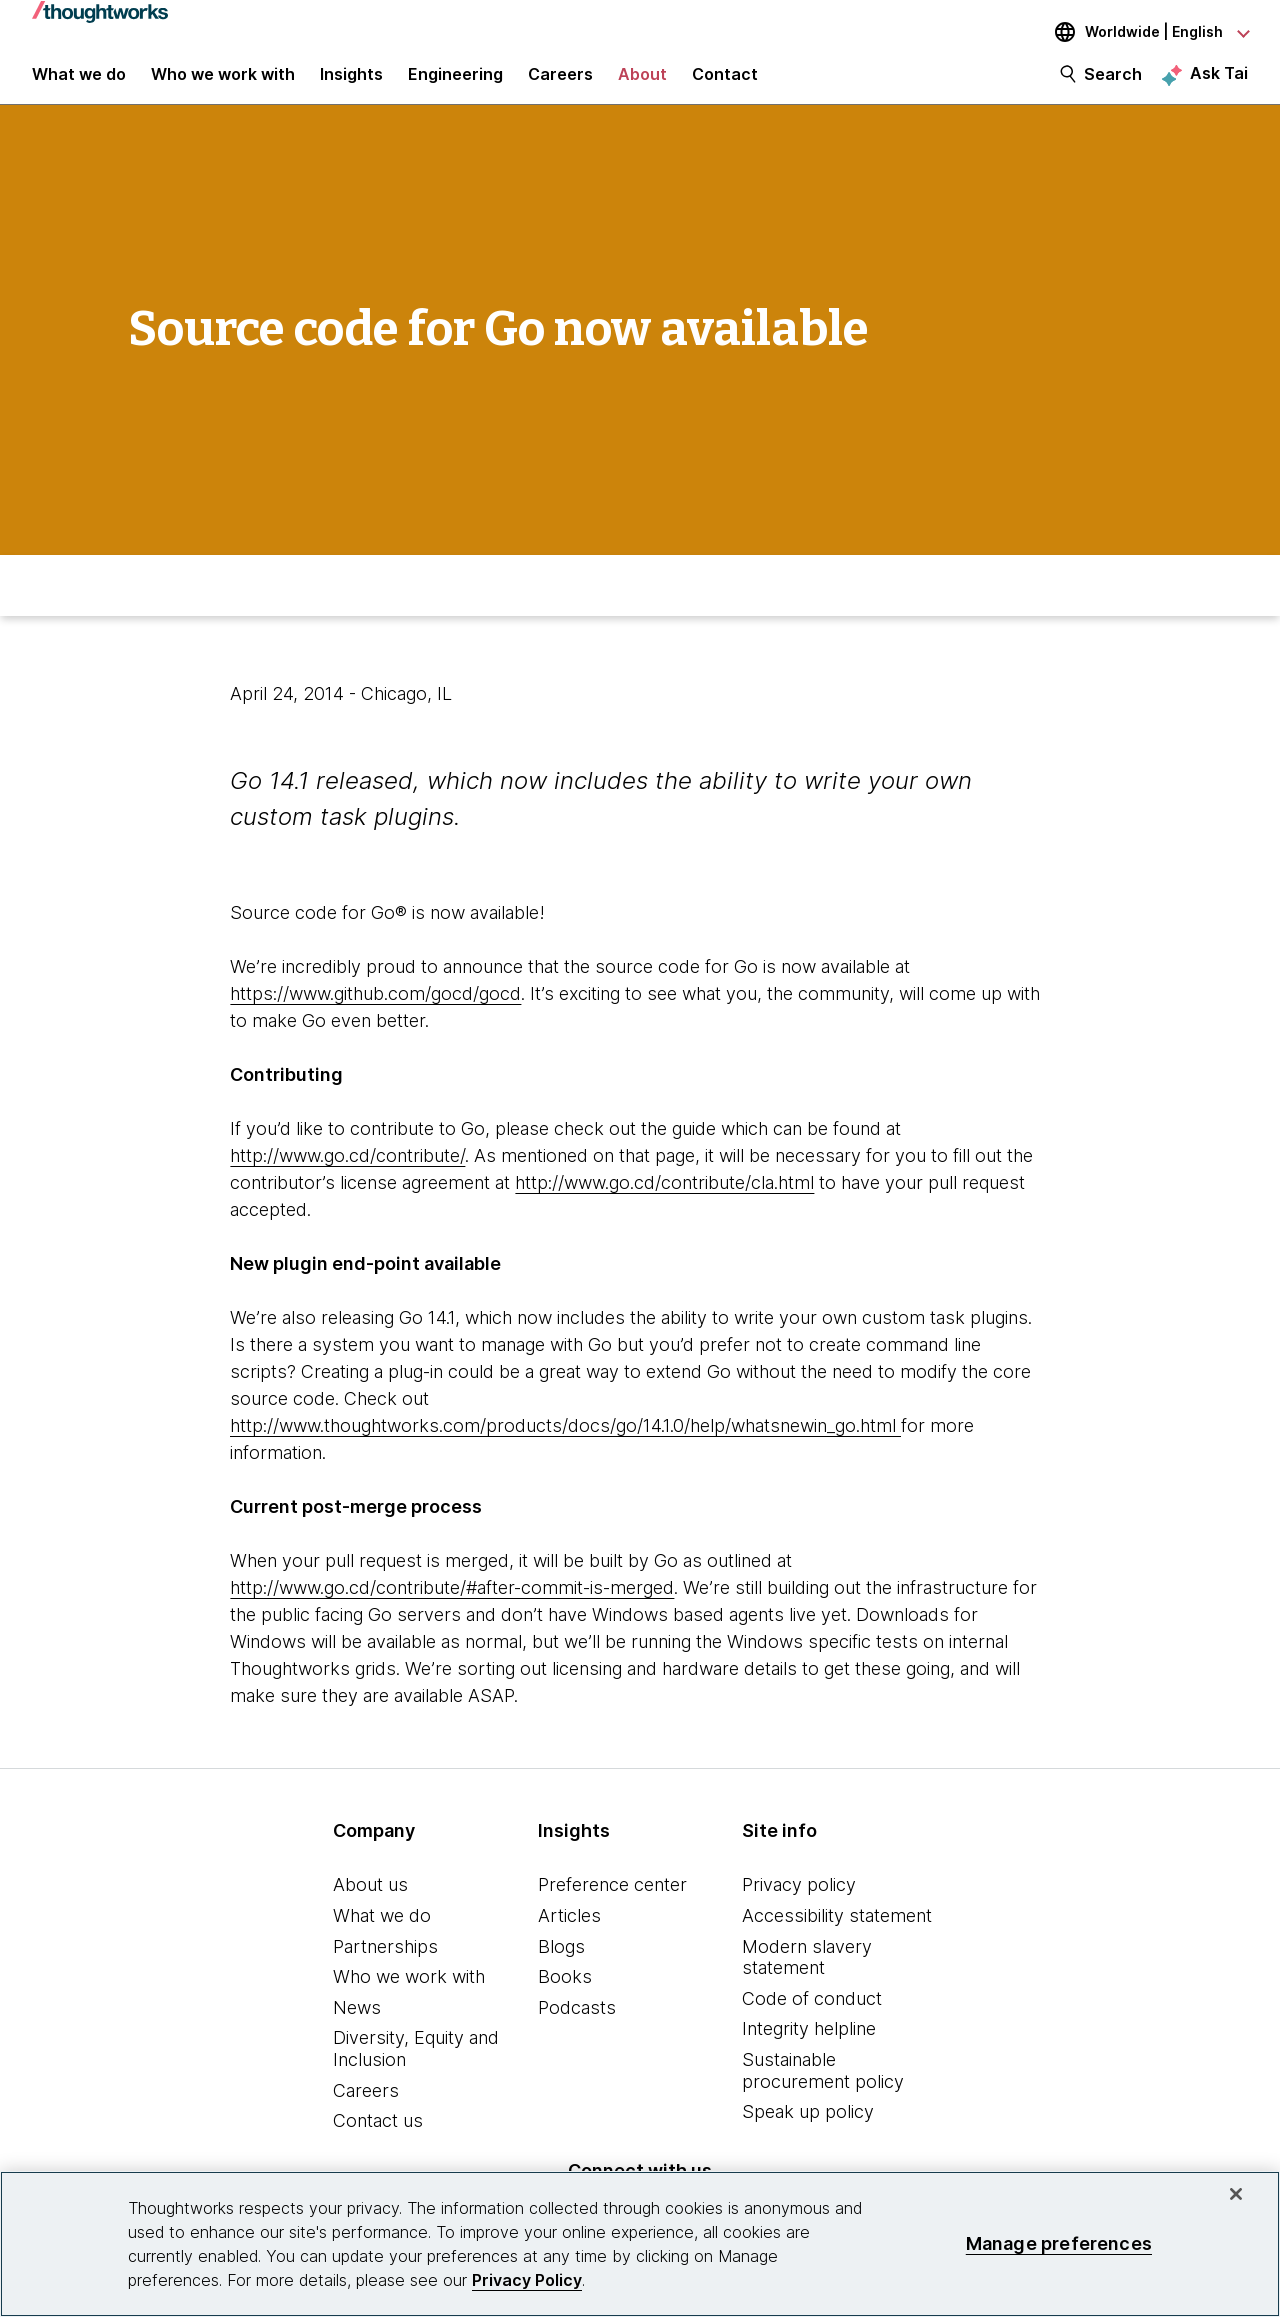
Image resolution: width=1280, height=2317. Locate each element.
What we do (382, 1933)
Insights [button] (351, 82)
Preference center (612, 1902)
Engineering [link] (455, 82)
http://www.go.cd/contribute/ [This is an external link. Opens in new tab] (347, 1173)
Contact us (378, 2138)
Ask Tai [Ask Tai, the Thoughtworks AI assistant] (1219, 81)
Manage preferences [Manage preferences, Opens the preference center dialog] (1059, 2243)
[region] (640, 2244)
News (357, 2024)
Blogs (561, 1963)
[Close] (1236, 2194)
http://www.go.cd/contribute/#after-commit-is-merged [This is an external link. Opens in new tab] (452, 1605)
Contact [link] (725, 82)
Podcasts (577, 2024)
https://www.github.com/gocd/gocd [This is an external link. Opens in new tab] (375, 1011)
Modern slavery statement (807, 1974)
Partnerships (385, 1963)
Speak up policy (808, 2129)
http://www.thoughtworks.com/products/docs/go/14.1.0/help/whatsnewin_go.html (565, 1443)
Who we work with (409, 1994)
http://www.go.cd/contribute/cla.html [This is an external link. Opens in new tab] (664, 1200)
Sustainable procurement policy (823, 2088)
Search (1113, 82)
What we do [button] (79, 82)
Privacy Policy (527, 2280)
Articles (569, 1933)
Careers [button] (560, 82)
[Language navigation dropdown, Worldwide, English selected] (1138, 32)
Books (565, 1994)
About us (370, 1902)
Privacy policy (799, 1902)
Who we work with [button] (223, 82)
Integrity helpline (809, 2046)
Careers (366, 2107)
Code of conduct (812, 2015)
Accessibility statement (837, 1933)
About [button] (642, 82)
